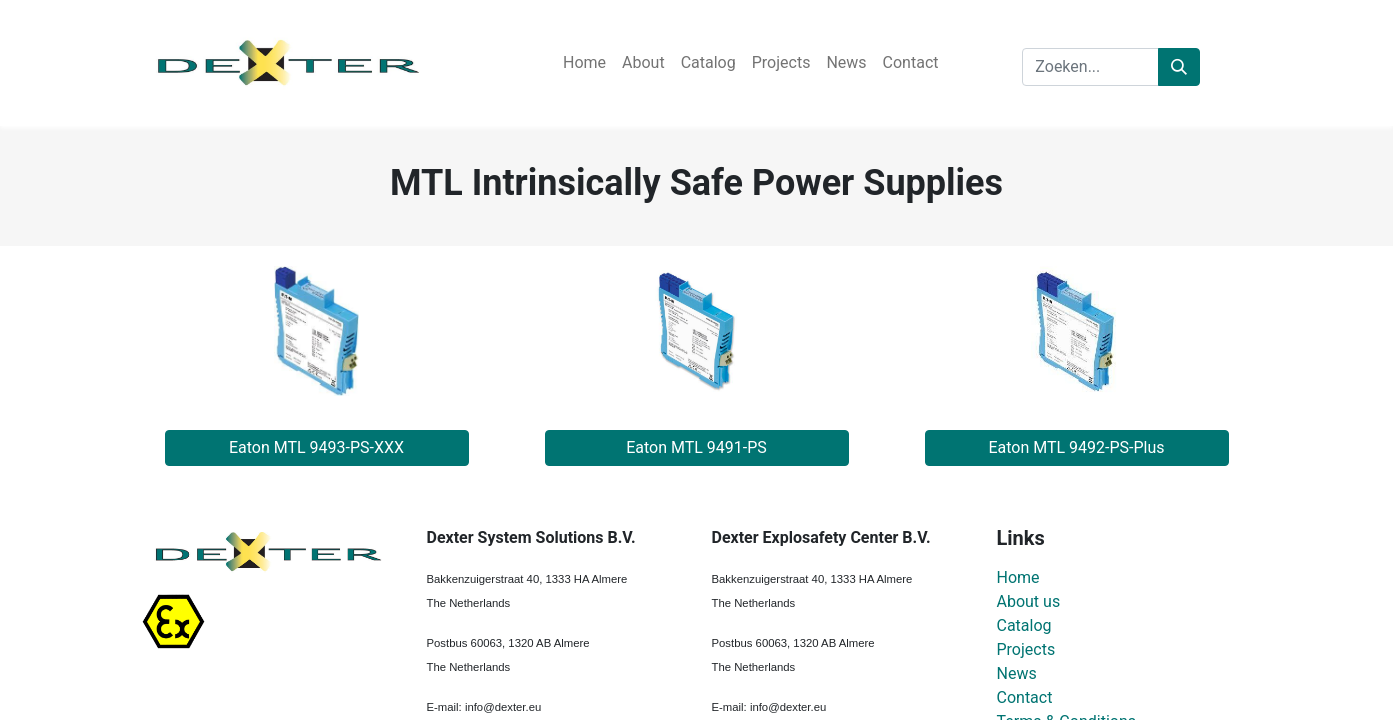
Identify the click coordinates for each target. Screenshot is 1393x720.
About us (1029, 601)
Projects (1026, 649)
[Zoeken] (1179, 67)
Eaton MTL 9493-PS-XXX (316, 447)
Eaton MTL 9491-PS (696, 447)
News (1017, 673)
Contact (1025, 697)
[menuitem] (584, 63)
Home (1018, 577)
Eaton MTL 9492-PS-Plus (1076, 447)
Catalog (1024, 625)
